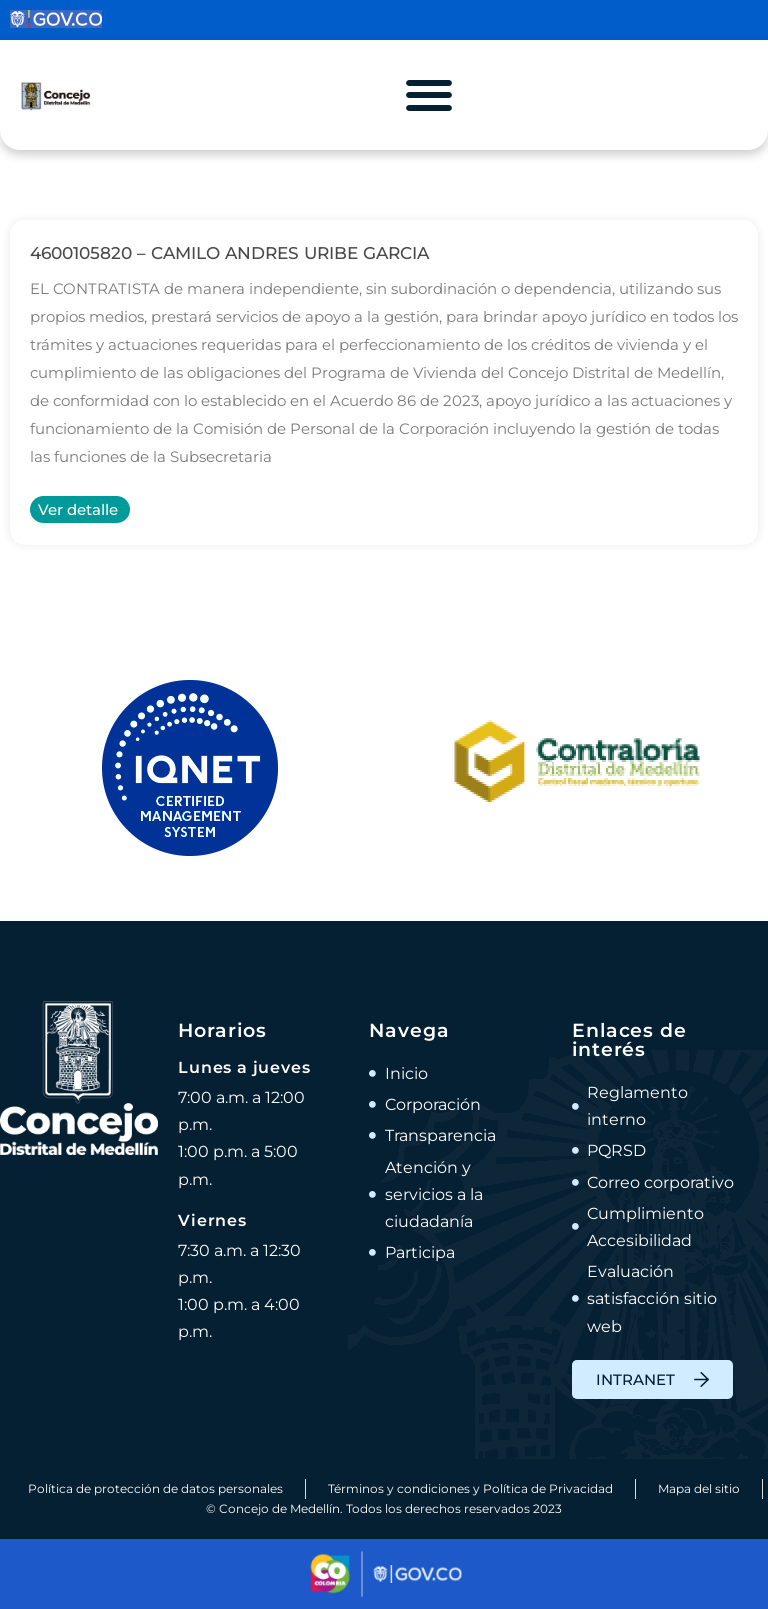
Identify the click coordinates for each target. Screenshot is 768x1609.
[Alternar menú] (429, 95)
